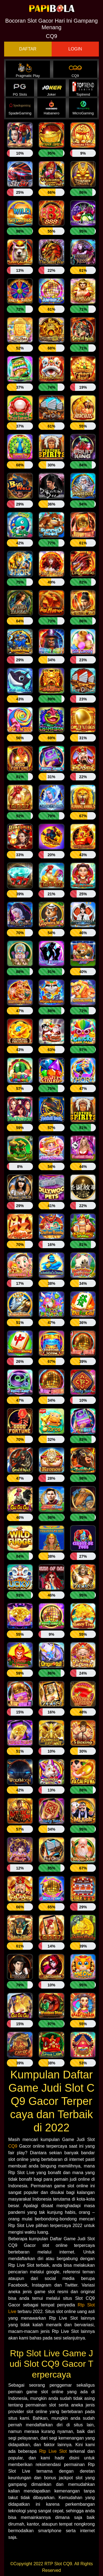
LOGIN (75, 49)
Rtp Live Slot (53, 2451)
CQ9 (12, 2146)
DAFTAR (28, 49)
